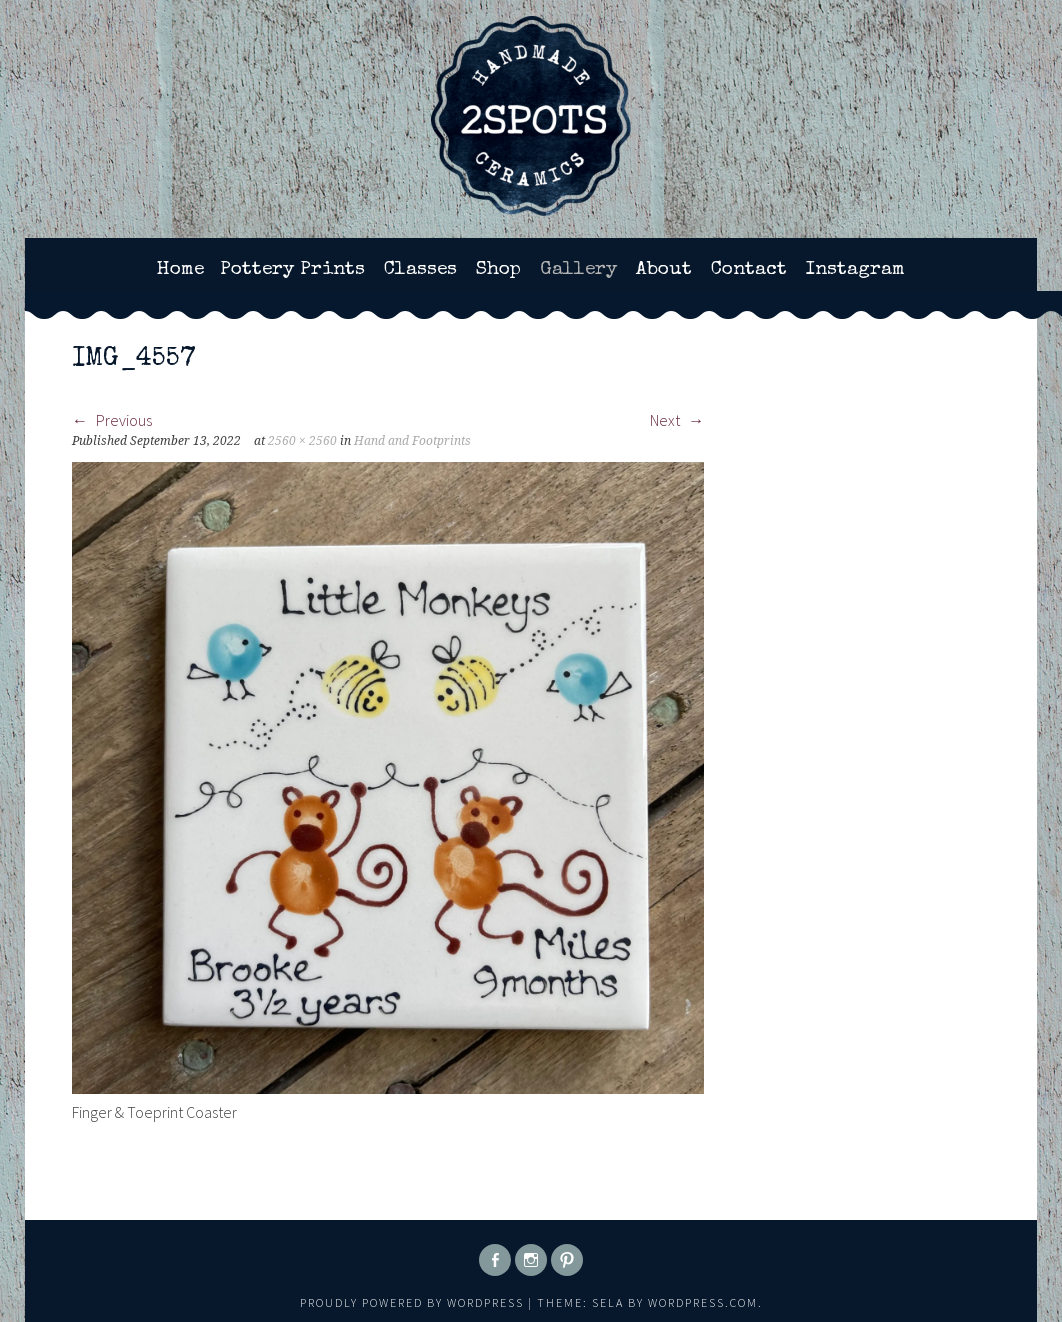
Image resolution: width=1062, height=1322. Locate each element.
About (664, 270)
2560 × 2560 (302, 441)
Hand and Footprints (412, 441)
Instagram (855, 270)
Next (677, 420)
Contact (749, 270)
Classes (420, 270)
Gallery (578, 270)
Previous (112, 420)
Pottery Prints (292, 270)
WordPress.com (703, 1302)
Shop (498, 270)
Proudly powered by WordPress (412, 1302)
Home (180, 270)
